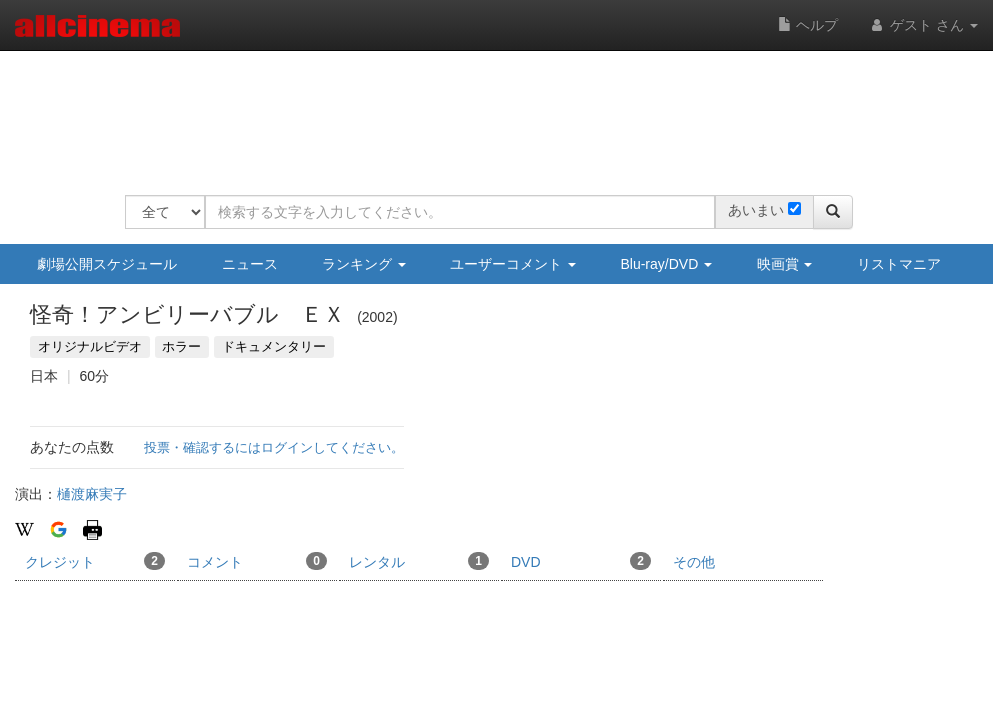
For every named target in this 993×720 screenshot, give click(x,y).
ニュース (250, 264)
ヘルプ (808, 25)
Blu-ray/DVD (666, 264)
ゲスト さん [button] (923, 25)
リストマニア (899, 264)
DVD (581, 561)
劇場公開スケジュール (107, 264)
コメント (257, 561)
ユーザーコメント (513, 264)
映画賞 (785, 264)
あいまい (756, 210)
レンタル (419, 561)
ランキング (364, 264)
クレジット (95, 561)
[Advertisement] (489, 110)
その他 (694, 562)
